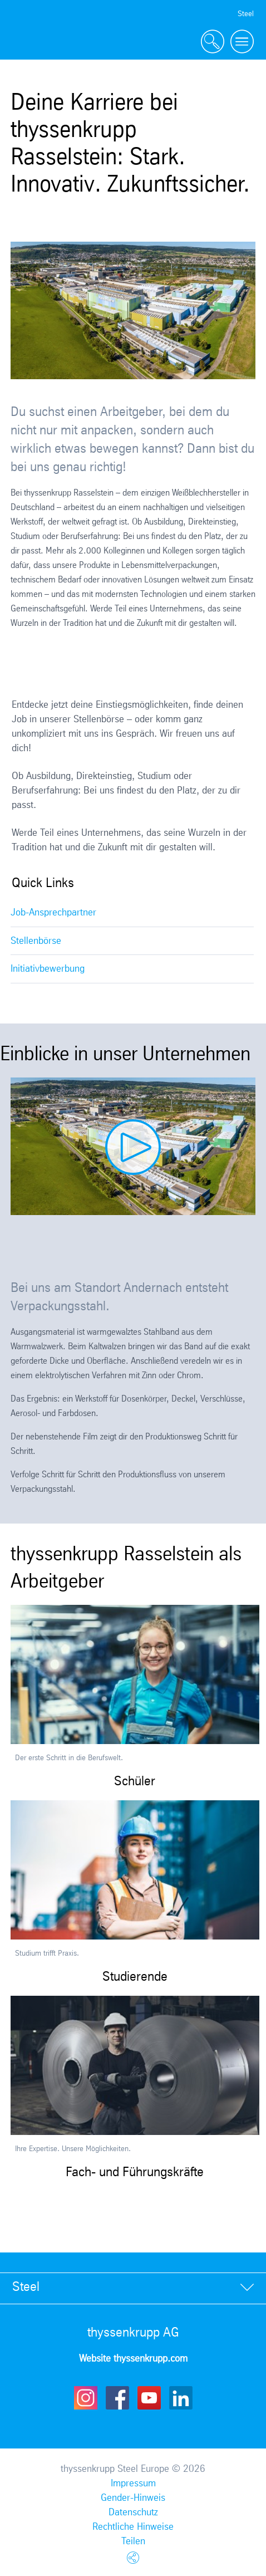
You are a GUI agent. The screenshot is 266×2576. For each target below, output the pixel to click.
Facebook (117, 2398)
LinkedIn (181, 2398)
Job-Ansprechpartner (53, 912)
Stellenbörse (36, 941)
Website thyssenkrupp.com (133, 2358)
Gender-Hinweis (133, 2498)
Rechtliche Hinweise (133, 2527)
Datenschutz (133, 2512)
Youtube (149, 2398)
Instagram (85, 2398)
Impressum (133, 2483)
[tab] (133, 2288)
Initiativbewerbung (48, 968)
